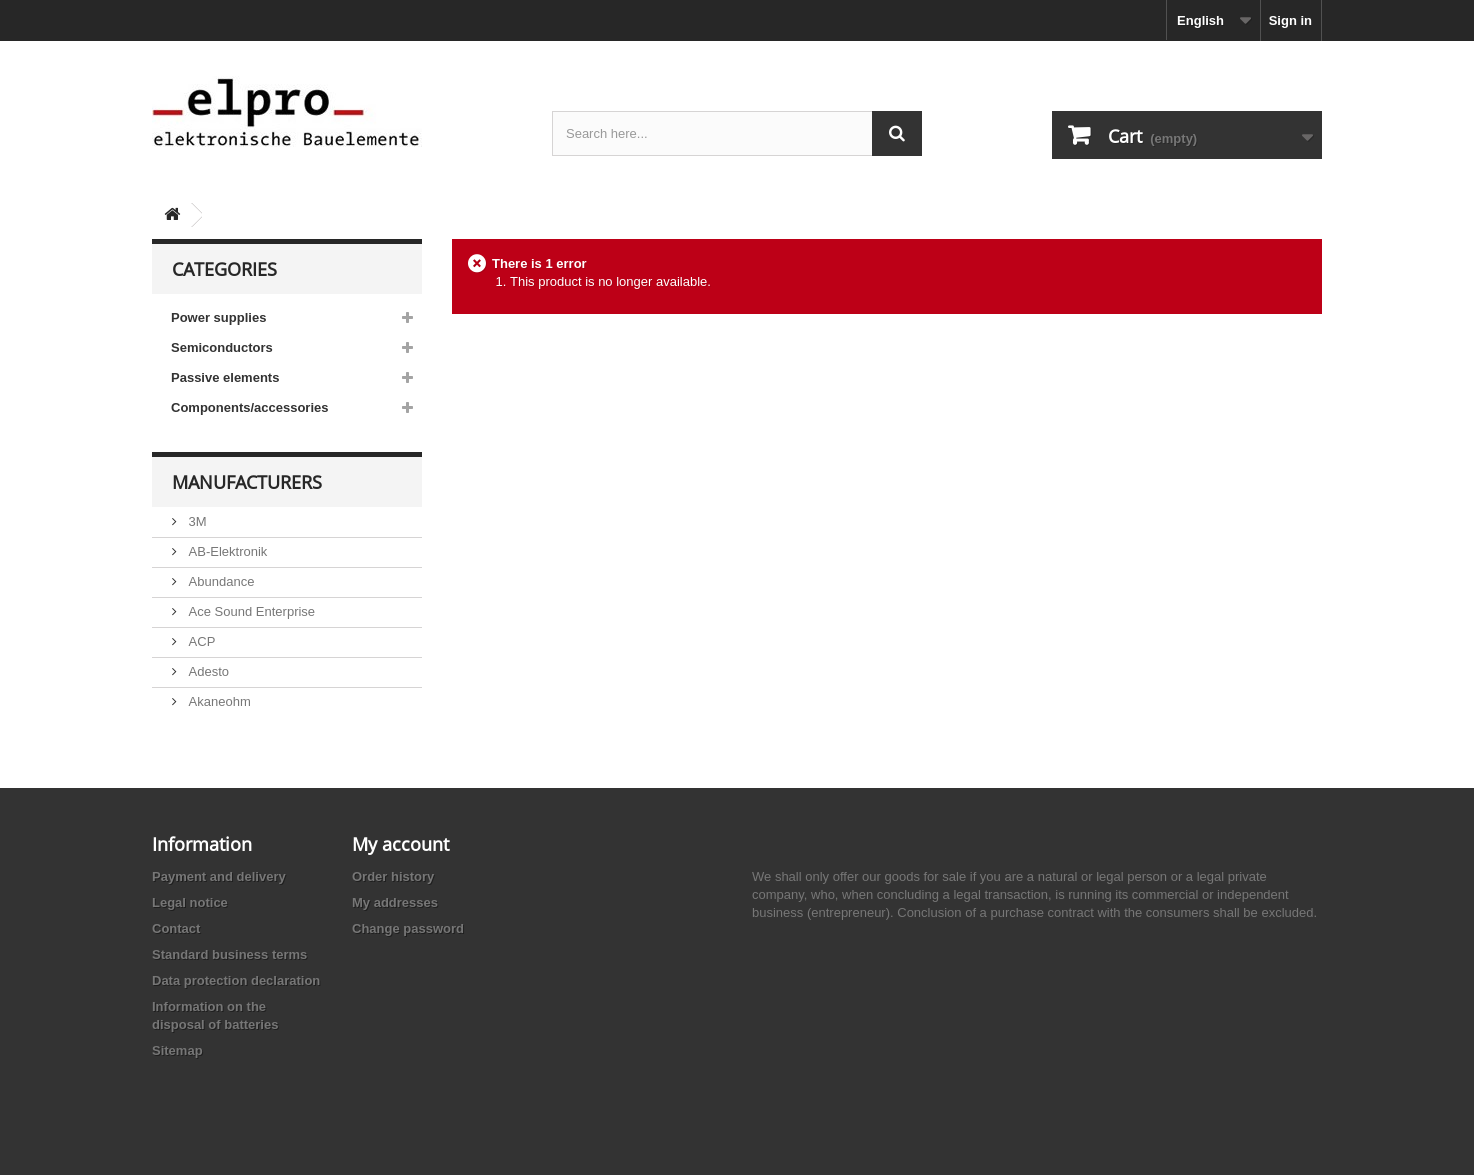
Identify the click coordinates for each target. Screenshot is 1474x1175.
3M (196, 521)
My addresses (395, 902)
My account (400, 844)
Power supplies (218, 317)
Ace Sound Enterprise (250, 611)
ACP (200, 641)
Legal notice (190, 902)
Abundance (219, 581)
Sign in (1290, 20)
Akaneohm (218, 701)
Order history (393, 876)
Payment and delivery (219, 876)
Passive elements (225, 377)
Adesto (207, 671)
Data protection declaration (236, 980)
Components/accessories (250, 407)
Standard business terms (229, 954)
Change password (408, 928)
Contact (176, 928)
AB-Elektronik (226, 551)
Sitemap (177, 1050)
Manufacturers (247, 482)
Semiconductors (222, 347)
